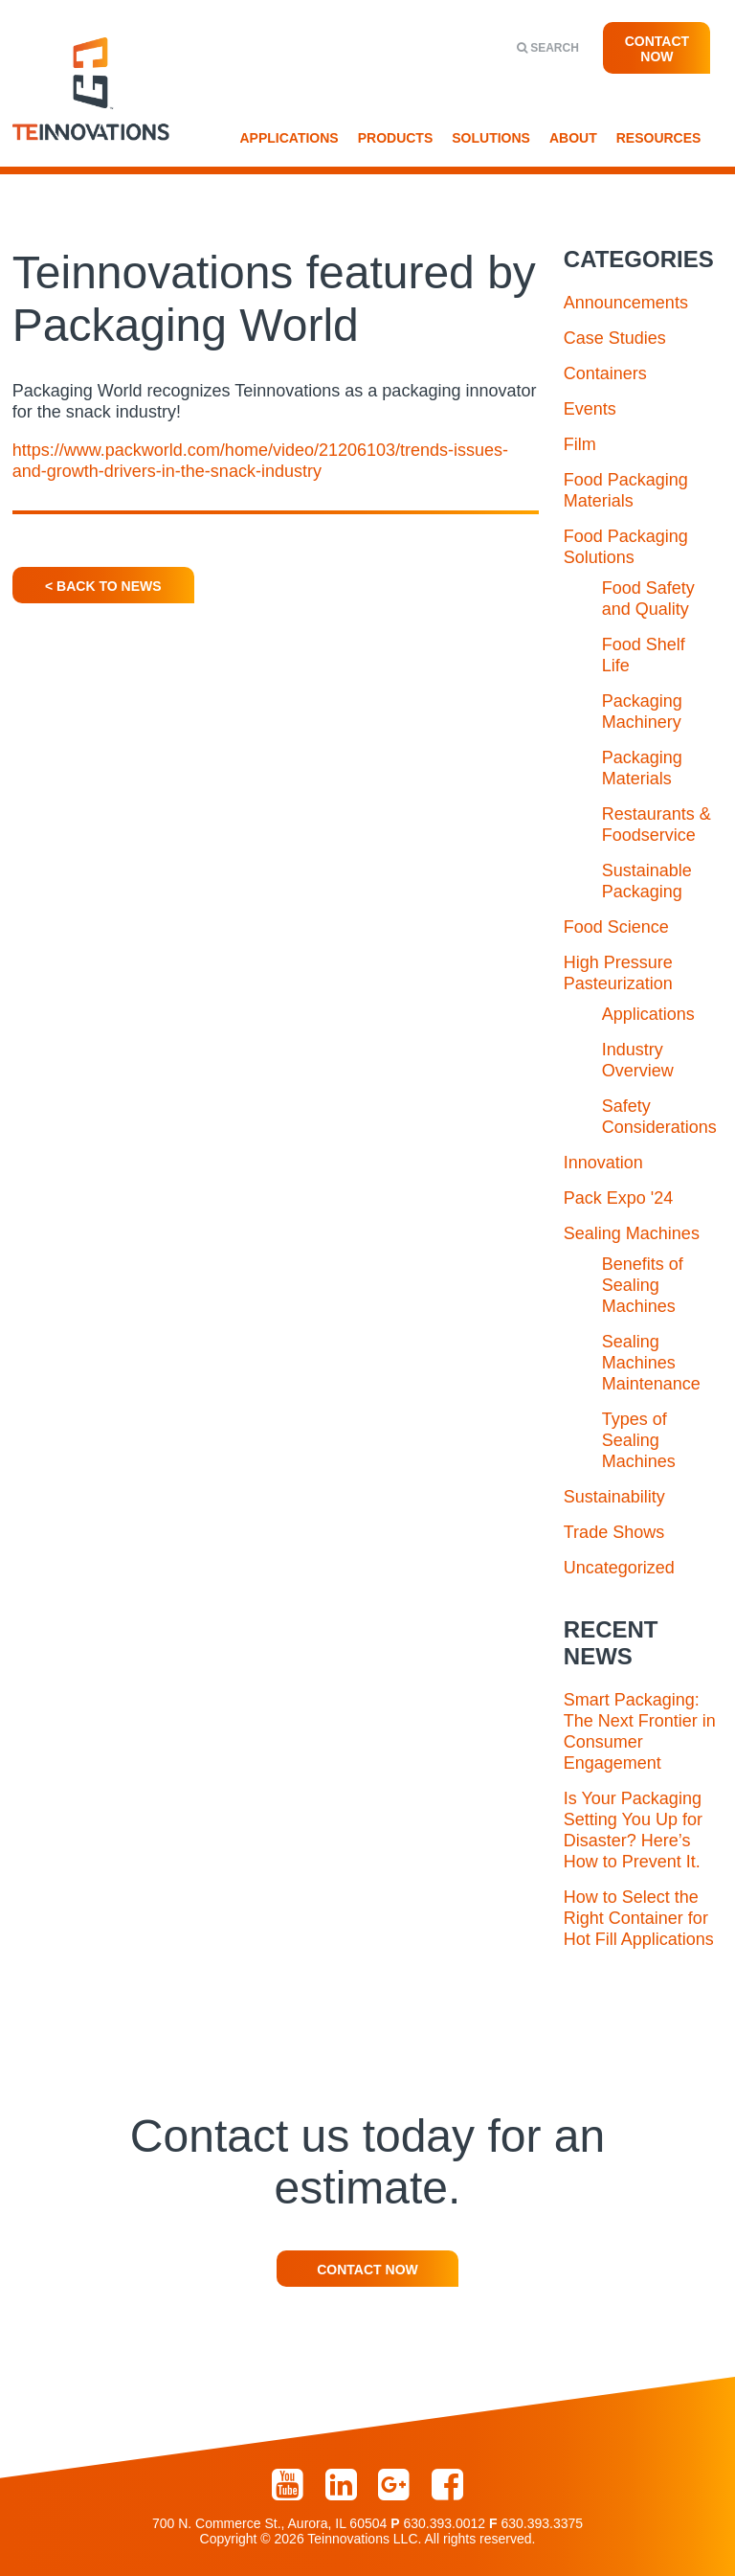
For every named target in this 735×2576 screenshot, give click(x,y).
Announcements (626, 302)
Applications (289, 138)
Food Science (616, 927)
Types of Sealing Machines (639, 1440)
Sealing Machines (632, 1233)
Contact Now (657, 49)
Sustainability (614, 1496)
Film (580, 444)
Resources (659, 138)
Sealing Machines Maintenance (651, 1362)
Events (590, 408)
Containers (605, 373)
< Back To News (103, 586)
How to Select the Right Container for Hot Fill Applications (639, 1918)
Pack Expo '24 (619, 1198)
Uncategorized (619, 1567)
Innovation (603, 1162)
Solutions (491, 138)
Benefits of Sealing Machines (642, 1285)
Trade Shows (614, 1532)
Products (396, 138)
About (573, 138)
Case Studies (615, 338)
